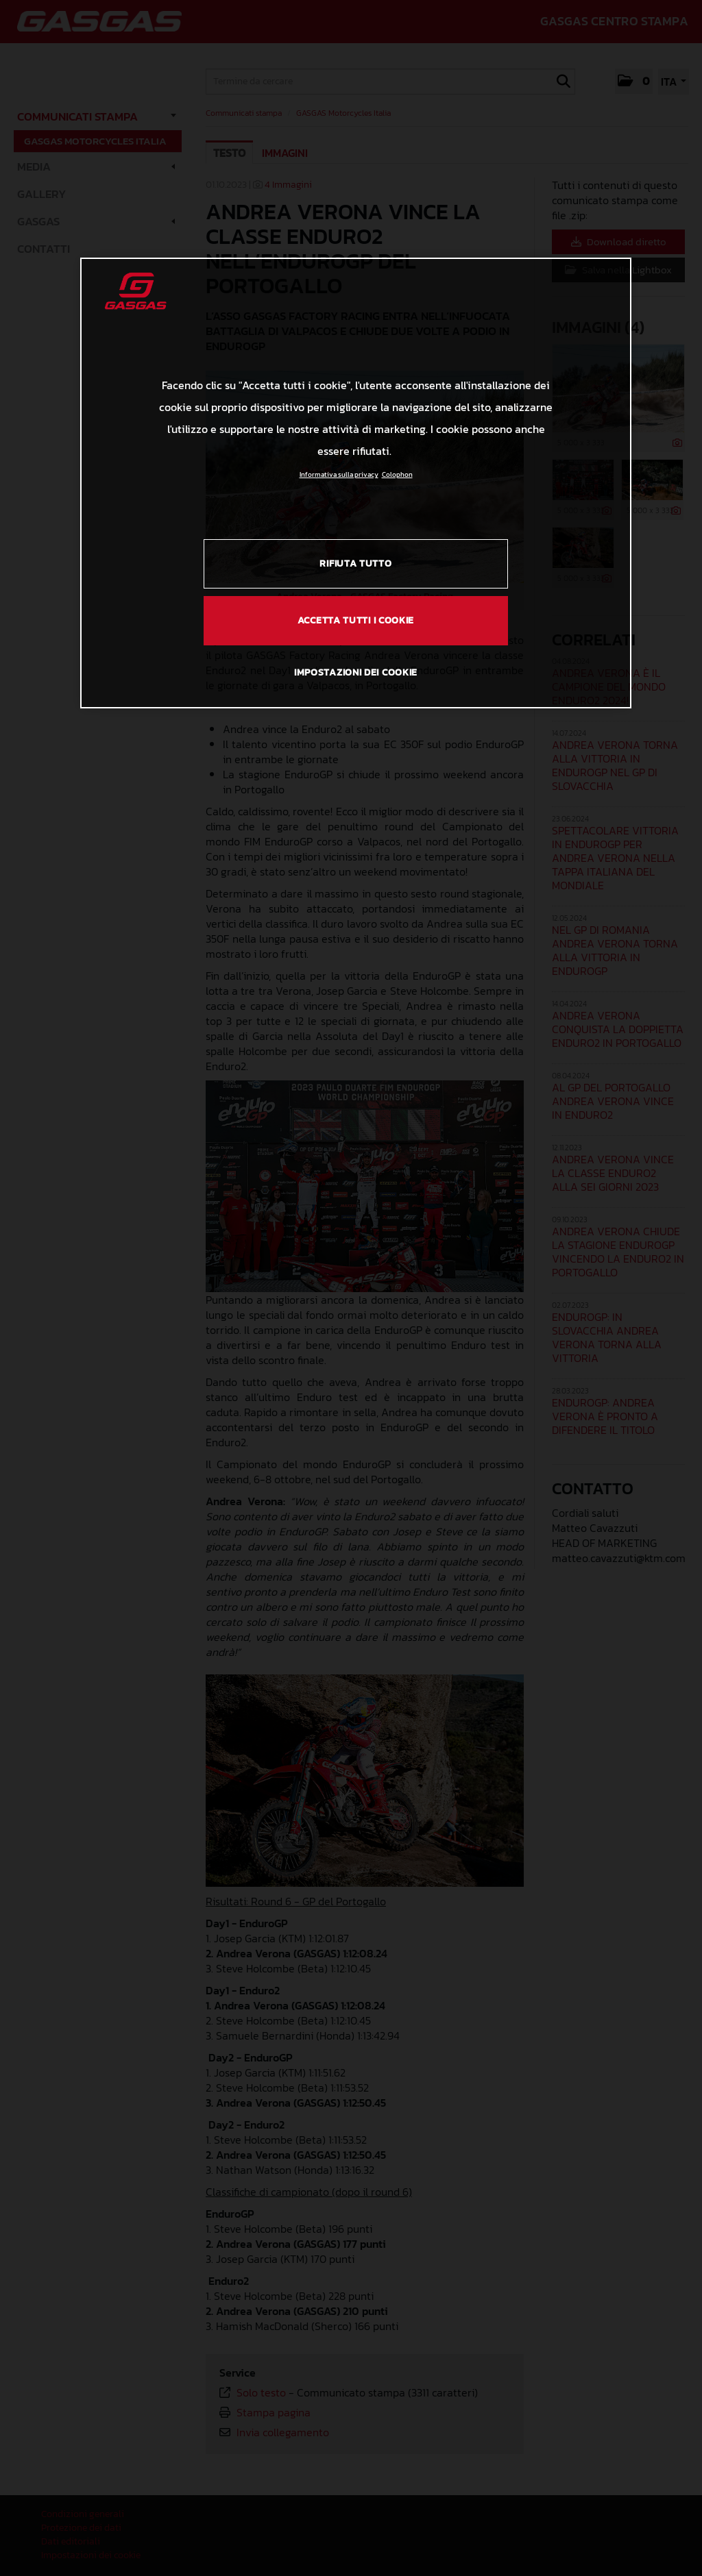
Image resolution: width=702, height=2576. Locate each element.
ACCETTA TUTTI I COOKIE (356, 620)
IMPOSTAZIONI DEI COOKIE (355, 672)
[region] (355, 483)
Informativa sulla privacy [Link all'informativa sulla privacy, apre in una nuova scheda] (339, 474)
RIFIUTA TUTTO (355, 563)
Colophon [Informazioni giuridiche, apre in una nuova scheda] (397, 474)
